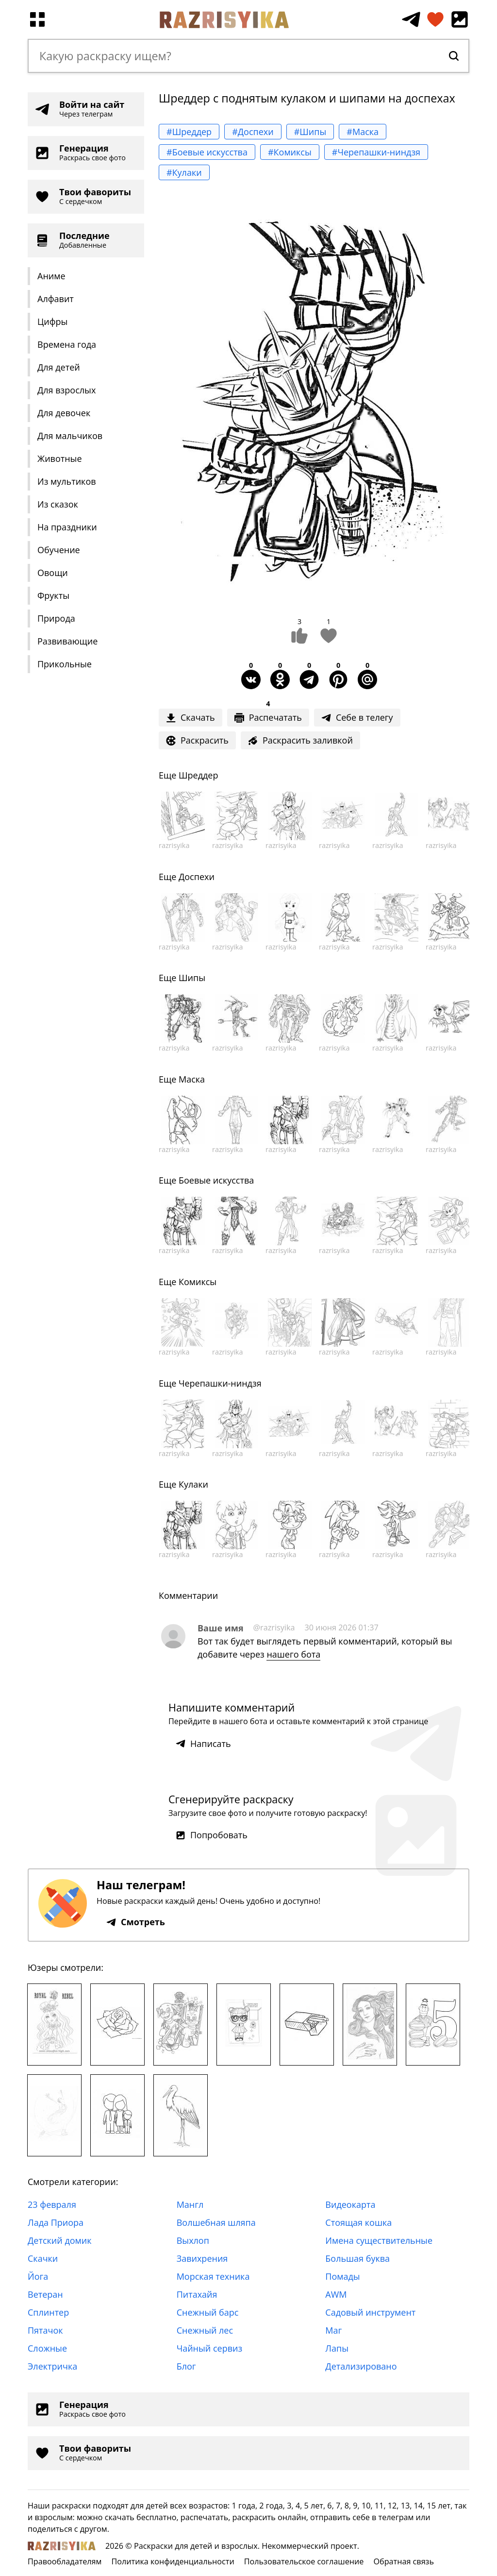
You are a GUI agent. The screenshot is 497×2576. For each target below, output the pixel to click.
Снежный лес (205, 2330)
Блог (186, 2366)
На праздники (67, 527)
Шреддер (198, 775)
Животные (59, 458)
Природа (56, 618)
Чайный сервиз (209, 2348)
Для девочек (63, 413)
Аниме (51, 276)
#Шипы (310, 131)
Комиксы (197, 1282)
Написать (203, 1743)
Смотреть (135, 1922)
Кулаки (193, 1484)
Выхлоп (193, 2240)
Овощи (52, 572)
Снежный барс (208, 2312)
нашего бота (293, 1654)
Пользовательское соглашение (304, 2561)
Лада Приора (55, 2222)
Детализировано (361, 2366)
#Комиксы (290, 152)
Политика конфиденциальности (172, 2561)
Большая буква (357, 2258)
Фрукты (53, 595)
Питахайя (197, 2294)
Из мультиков (66, 481)
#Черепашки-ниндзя (376, 152)
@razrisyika (274, 1627)
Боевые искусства (216, 1180)
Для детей (58, 367)
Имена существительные (378, 2240)
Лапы (336, 2348)
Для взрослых (66, 390)
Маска (192, 1079)
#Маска (363, 131)
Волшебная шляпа (216, 2222)
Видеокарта (350, 2204)
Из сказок (57, 504)
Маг (333, 2330)
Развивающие (67, 641)
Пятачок (45, 2330)
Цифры (52, 321)
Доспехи (197, 876)
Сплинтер (48, 2312)
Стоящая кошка (358, 2222)
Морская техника (213, 2276)
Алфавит (55, 299)
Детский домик (60, 2240)
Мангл (190, 2204)
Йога (38, 2276)
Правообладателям (64, 2561)
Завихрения (202, 2258)
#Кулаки (184, 172)
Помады (342, 2276)
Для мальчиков (69, 435)
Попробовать (212, 1835)
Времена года (66, 344)
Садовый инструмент (370, 2312)
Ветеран (45, 2294)
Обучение (58, 550)
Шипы (192, 977)
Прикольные (64, 664)
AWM (336, 2294)
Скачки (43, 2258)
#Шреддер (189, 131)
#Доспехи (253, 131)
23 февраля (52, 2204)
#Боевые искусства (207, 152)
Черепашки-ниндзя (220, 1383)
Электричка (52, 2366)
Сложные (47, 2348)
